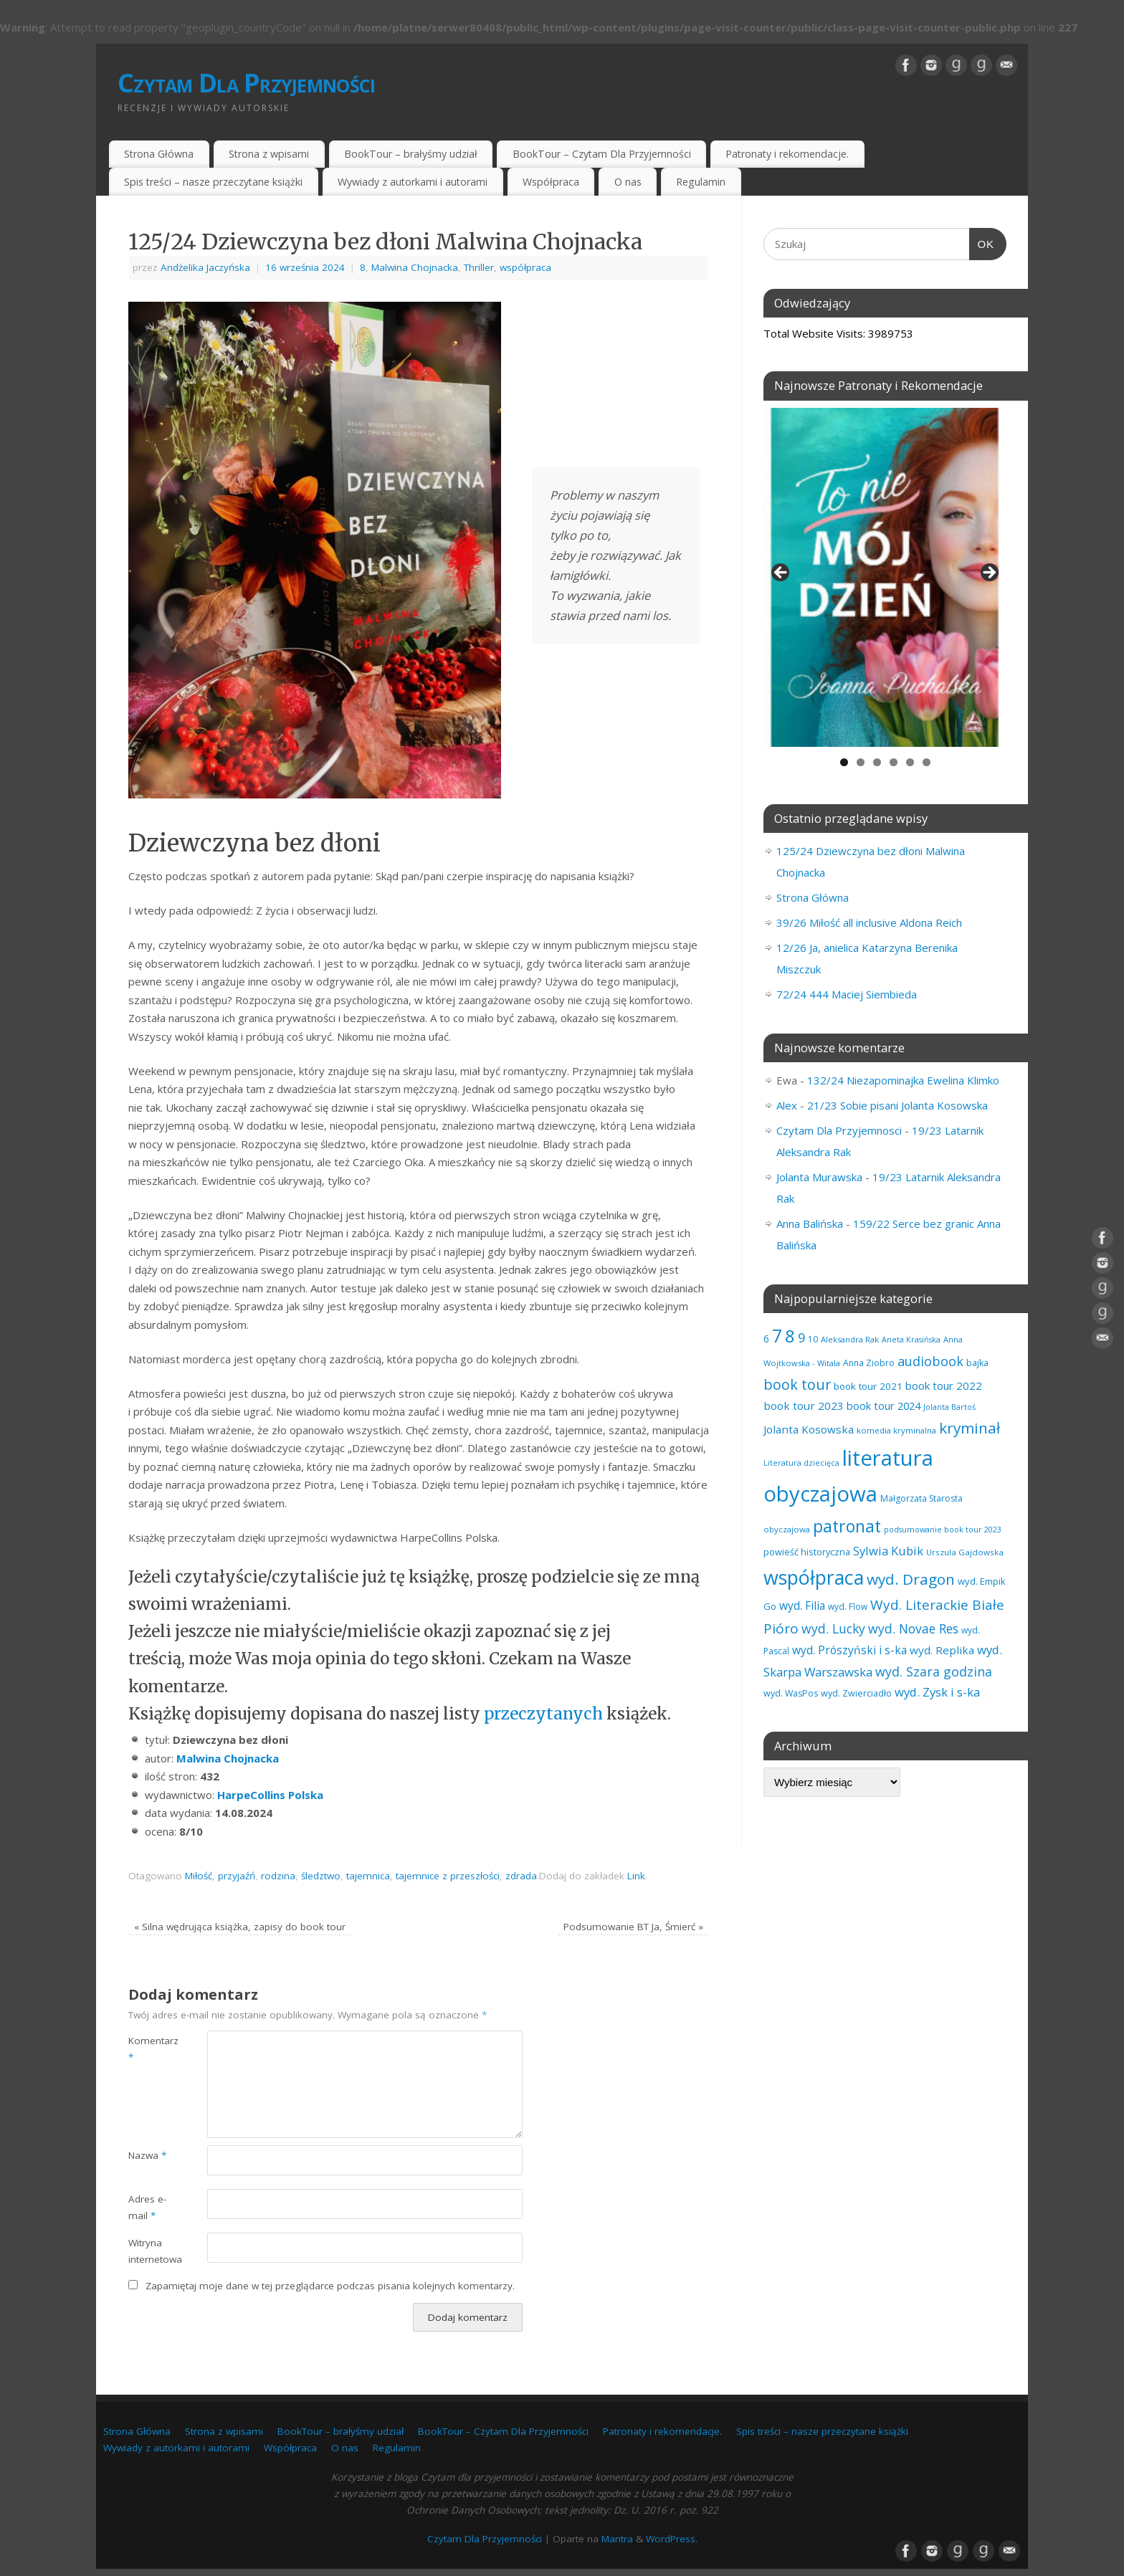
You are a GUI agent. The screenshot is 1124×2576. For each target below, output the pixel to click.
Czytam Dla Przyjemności (246, 82)
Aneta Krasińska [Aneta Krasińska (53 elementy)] (911, 1339)
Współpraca (551, 182)
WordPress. (671, 2538)
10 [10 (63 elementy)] (813, 1339)
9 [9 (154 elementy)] (801, 1337)
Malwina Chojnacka (414, 267)
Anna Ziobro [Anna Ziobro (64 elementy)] (869, 1363)
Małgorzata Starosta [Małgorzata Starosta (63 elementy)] (921, 1498)
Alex (786, 1105)
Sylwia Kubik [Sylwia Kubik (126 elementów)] (888, 1550)
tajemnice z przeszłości (448, 1875)
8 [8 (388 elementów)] (790, 1335)
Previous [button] (781, 573)
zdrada (521, 1875)
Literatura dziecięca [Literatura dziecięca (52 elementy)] (801, 1463)
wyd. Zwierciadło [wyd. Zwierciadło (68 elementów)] (856, 1693)
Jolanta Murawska (819, 1177)
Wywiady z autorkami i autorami (412, 182)
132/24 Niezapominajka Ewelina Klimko (903, 1080)
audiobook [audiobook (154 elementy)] (930, 1361)
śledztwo (320, 1875)
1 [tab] (844, 762)
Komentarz (148, 2049)
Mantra (617, 2538)
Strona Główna (159, 154)
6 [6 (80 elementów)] (766, 1338)
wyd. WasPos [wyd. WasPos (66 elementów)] (790, 1693)
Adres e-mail (147, 2207)
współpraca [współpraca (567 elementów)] (813, 1577)
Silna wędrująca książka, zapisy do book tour (240, 1926)
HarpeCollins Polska (270, 1795)
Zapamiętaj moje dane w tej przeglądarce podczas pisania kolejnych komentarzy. (330, 2285)
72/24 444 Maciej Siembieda (846, 994)
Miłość (198, 1875)
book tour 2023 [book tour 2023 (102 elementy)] (803, 1405)
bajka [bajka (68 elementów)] (977, 1363)
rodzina (278, 1875)
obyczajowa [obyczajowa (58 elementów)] (786, 1529)
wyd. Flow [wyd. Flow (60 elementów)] (847, 1606)
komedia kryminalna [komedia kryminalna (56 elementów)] (896, 1430)
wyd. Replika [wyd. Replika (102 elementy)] (942, 1650)
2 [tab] (861, 762)
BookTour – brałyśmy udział (410, 154)
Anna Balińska (809, 1223)
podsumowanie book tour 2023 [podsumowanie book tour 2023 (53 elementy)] (942, 1529)
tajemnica (368, 1875)
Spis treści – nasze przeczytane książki (213, 182)
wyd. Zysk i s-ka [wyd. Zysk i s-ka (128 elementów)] (937, 1692)
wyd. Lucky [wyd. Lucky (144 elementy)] (833, 1628)
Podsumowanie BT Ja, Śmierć (633, 1926)
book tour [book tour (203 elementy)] (797, 1384)
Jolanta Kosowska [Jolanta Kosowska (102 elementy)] (808, 1429)
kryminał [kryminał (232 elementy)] (969, 1428)
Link (636, 1875)
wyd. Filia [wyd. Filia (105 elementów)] (802, 1605)
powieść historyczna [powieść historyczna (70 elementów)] (806, 1551)
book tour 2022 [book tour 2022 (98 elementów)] (943, 1385)
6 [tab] (926, 762)
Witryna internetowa (148, 2251)
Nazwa (147, 2155)
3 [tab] (877, 762)
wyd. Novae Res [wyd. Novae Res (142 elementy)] (913, 1628)
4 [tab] (893, 762)
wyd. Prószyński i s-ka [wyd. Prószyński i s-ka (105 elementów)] (849, 1650)
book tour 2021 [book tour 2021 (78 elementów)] (868, 1386)
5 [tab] (910, 762)
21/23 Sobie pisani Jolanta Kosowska (897, 1105)
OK (982, 242)
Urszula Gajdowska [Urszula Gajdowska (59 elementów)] (965, 1552)
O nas (628, 182)
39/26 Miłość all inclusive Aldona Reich (869, 922)
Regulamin (700, 182)
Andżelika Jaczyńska (205, 267)
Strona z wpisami (269, 154)
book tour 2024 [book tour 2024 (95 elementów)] (883, 1405)
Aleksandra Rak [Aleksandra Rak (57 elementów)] (850, 1339)
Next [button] (988, 573)
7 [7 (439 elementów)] (777, 1335)
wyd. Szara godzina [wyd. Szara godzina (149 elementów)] (933, 1671)
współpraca (525, 267)
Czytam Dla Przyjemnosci (839, 1130)
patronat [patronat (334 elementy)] (847, 1525)
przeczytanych (545, 1714)
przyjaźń (236, 1875)
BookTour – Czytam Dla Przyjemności (602, 154)
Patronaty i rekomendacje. (787, 154)
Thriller (479, 267)
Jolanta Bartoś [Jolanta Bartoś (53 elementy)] (949, 1406)
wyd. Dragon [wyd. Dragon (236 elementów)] (911, 1579)
